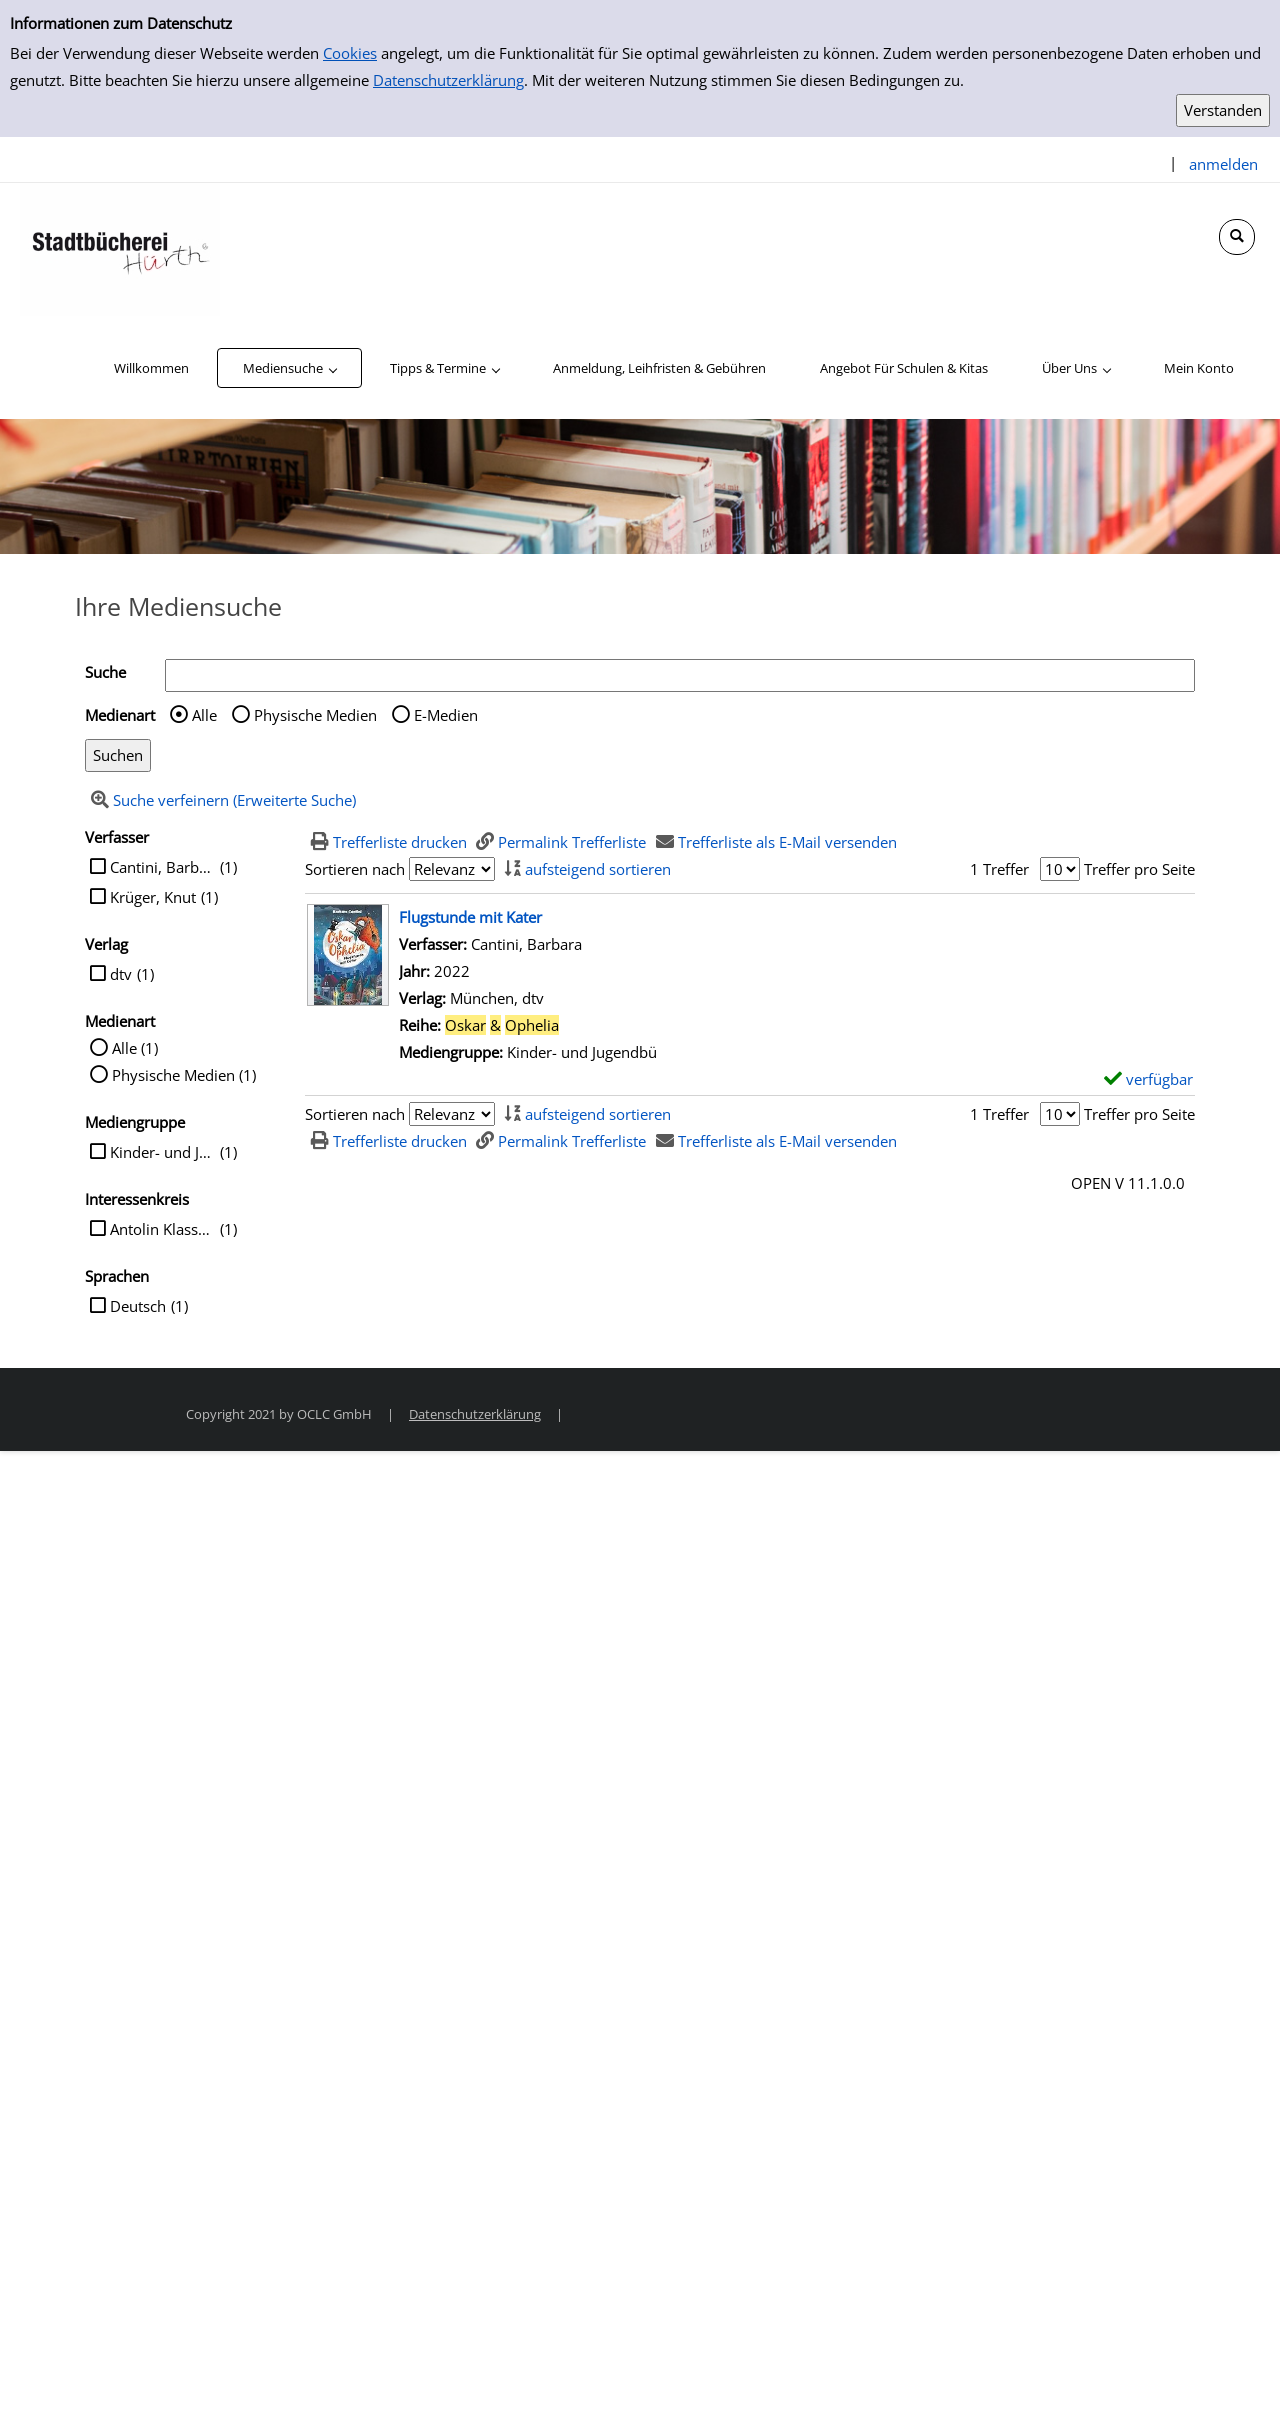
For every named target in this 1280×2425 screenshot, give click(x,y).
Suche (105, 672)
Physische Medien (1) (184, 1075)
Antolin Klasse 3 (162, 1229)
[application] (289, 368)
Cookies (350, 53)
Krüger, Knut (153, 897)
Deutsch (138, 1306)
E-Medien (446, 715)
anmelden (1223, 164)
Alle (204, 715)
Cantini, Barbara (162, 867)
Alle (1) (135, 1048)
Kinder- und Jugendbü (162, 1152)
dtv (121, 974)
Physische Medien (315, 715)
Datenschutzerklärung (448, 80)
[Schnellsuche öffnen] (1237, 237)
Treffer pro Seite (1139, 869)
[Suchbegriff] (680, 675)
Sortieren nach (355, 869)
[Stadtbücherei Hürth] (120, 248)
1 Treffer (999, 869)
